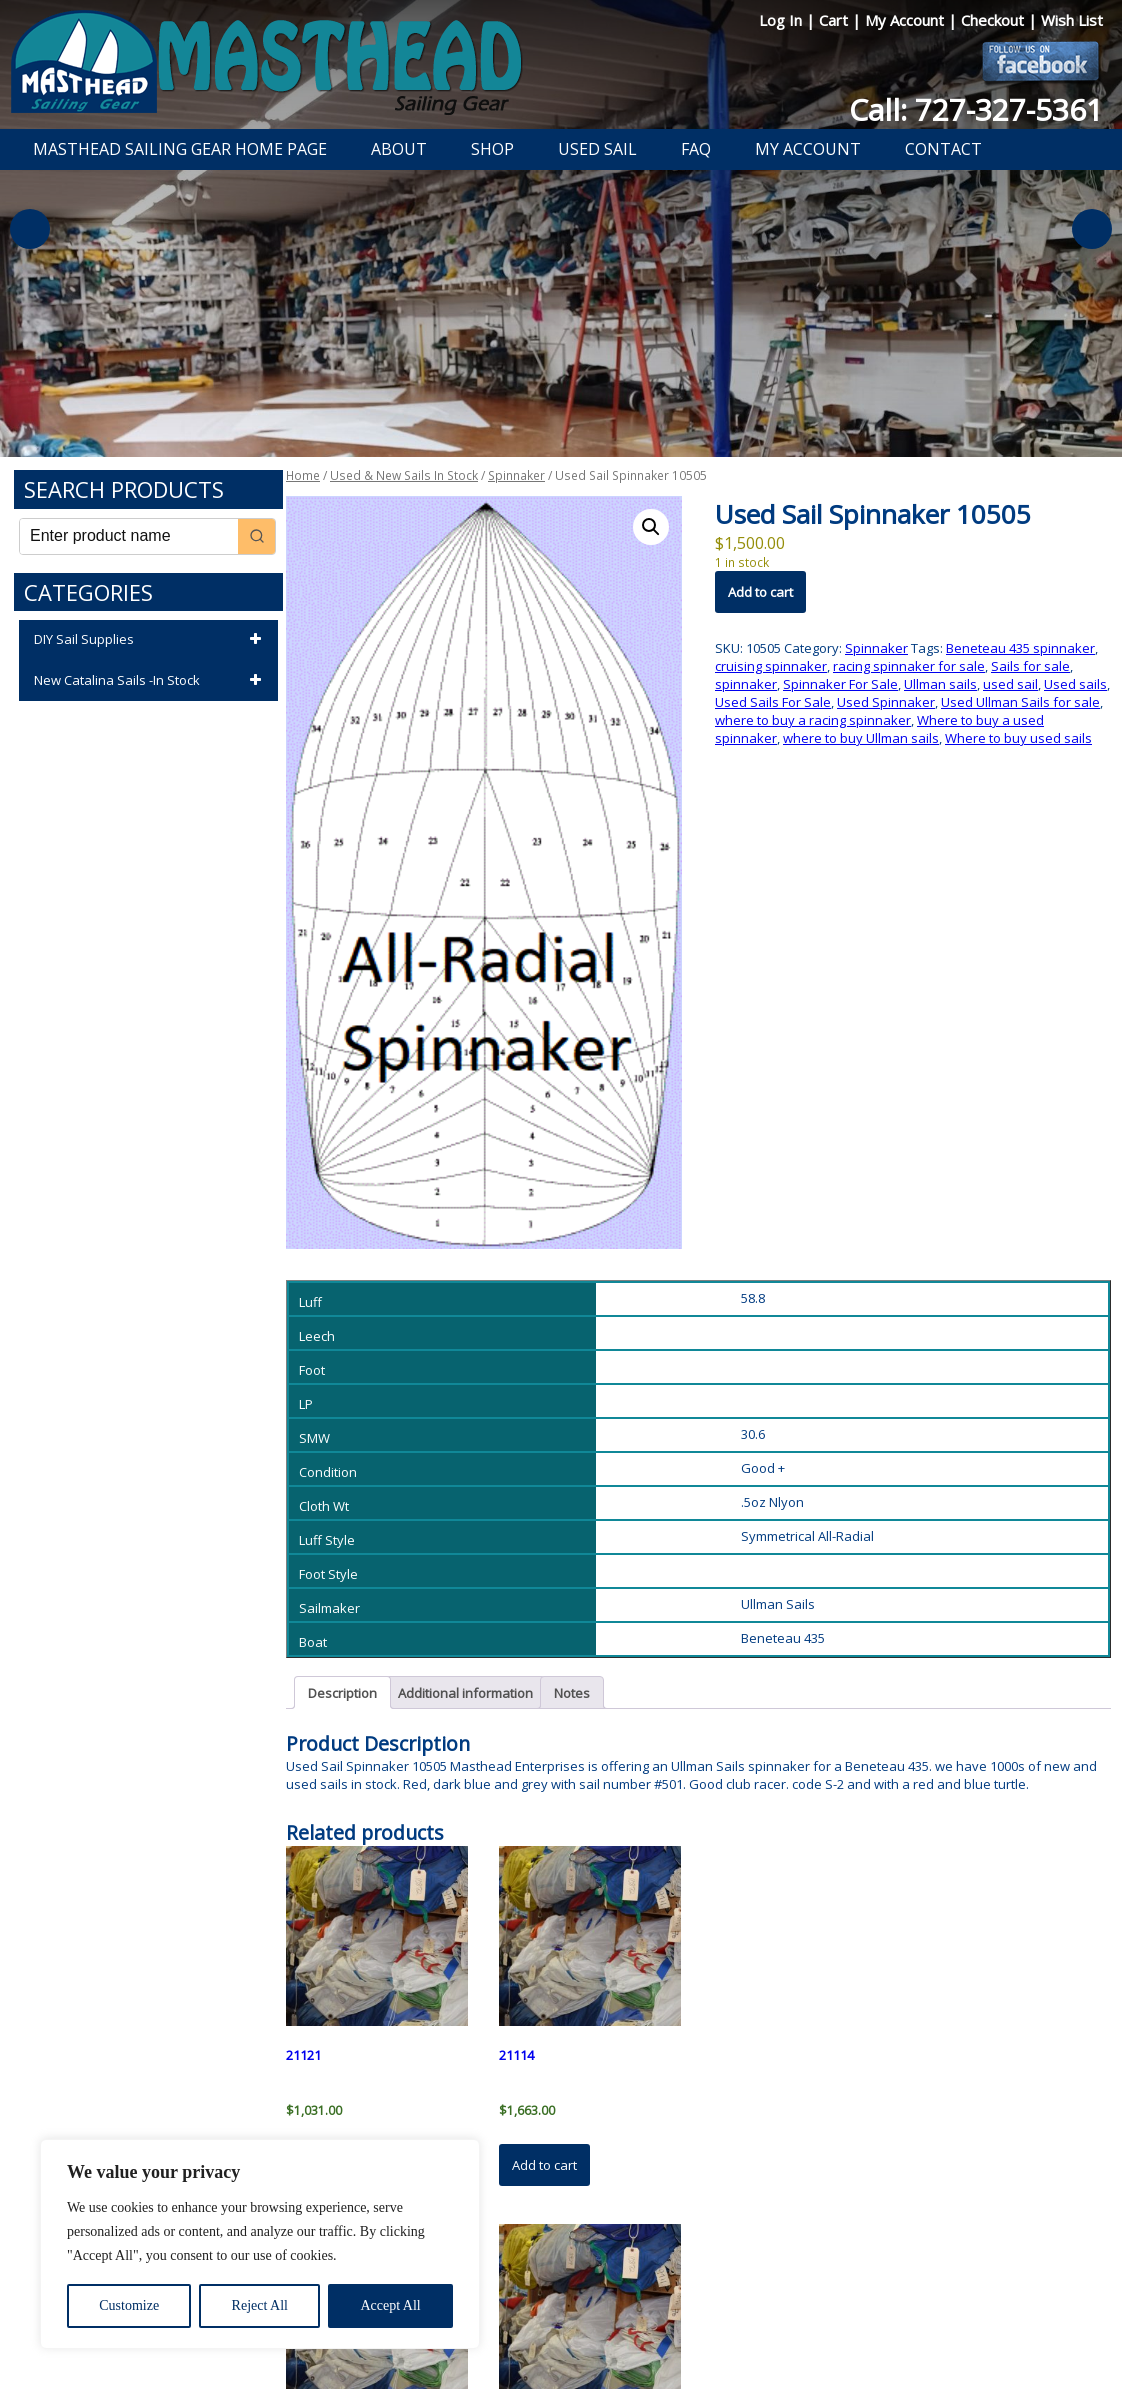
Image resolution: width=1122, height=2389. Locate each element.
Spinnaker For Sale (840, 684)
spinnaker (746, 684)
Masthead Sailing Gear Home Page (180, 149)
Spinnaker (516, 475)
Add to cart (760, 592)
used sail (1010, 684)
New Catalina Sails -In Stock (151, 681)
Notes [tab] (572, 1693)
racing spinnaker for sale (909, 666)
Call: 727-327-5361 (976, 109)
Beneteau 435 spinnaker (1020, 648)
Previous (30, 229)
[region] (260, 2244)
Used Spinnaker (886, 702)
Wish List (1072, 20)
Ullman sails (940, 684)
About (399, 149)
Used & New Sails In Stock (404, 475)
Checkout (994, 20)
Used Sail (597, 149)
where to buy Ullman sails (861, 738)
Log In (782, 20)
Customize (129, 2305)
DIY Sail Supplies (151, 640)
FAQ (696, 149)
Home (303, 475)
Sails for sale (1030, 666)
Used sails (1075, 684)
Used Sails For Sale (773, 702)
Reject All (260, 2305)
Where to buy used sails (1018, 738)
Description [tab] (342, 1693)
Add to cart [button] (544, 2165)
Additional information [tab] (465, 1693)
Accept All (390, 2305)
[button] (651, 527)
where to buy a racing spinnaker (813, 720)
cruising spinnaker (771, 666)
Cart (835, 20)
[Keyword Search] (129, 536)
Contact (943, 149)
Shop (492, 149)
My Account (906, 20)
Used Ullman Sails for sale (1020, 702)
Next (1092, 229)
